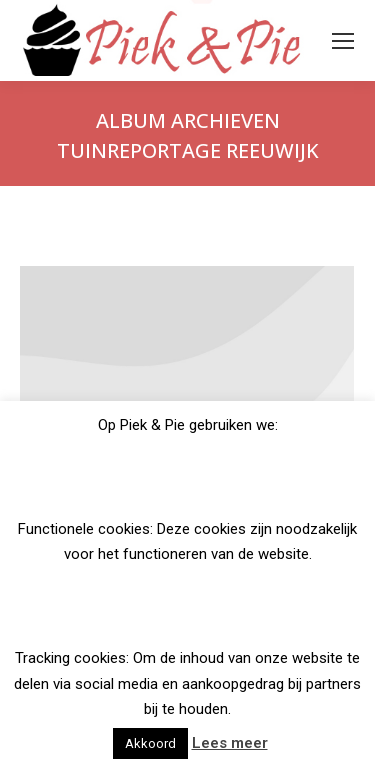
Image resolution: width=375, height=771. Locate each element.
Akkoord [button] (150, 743)
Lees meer (230, 743)
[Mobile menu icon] (343, 41)
